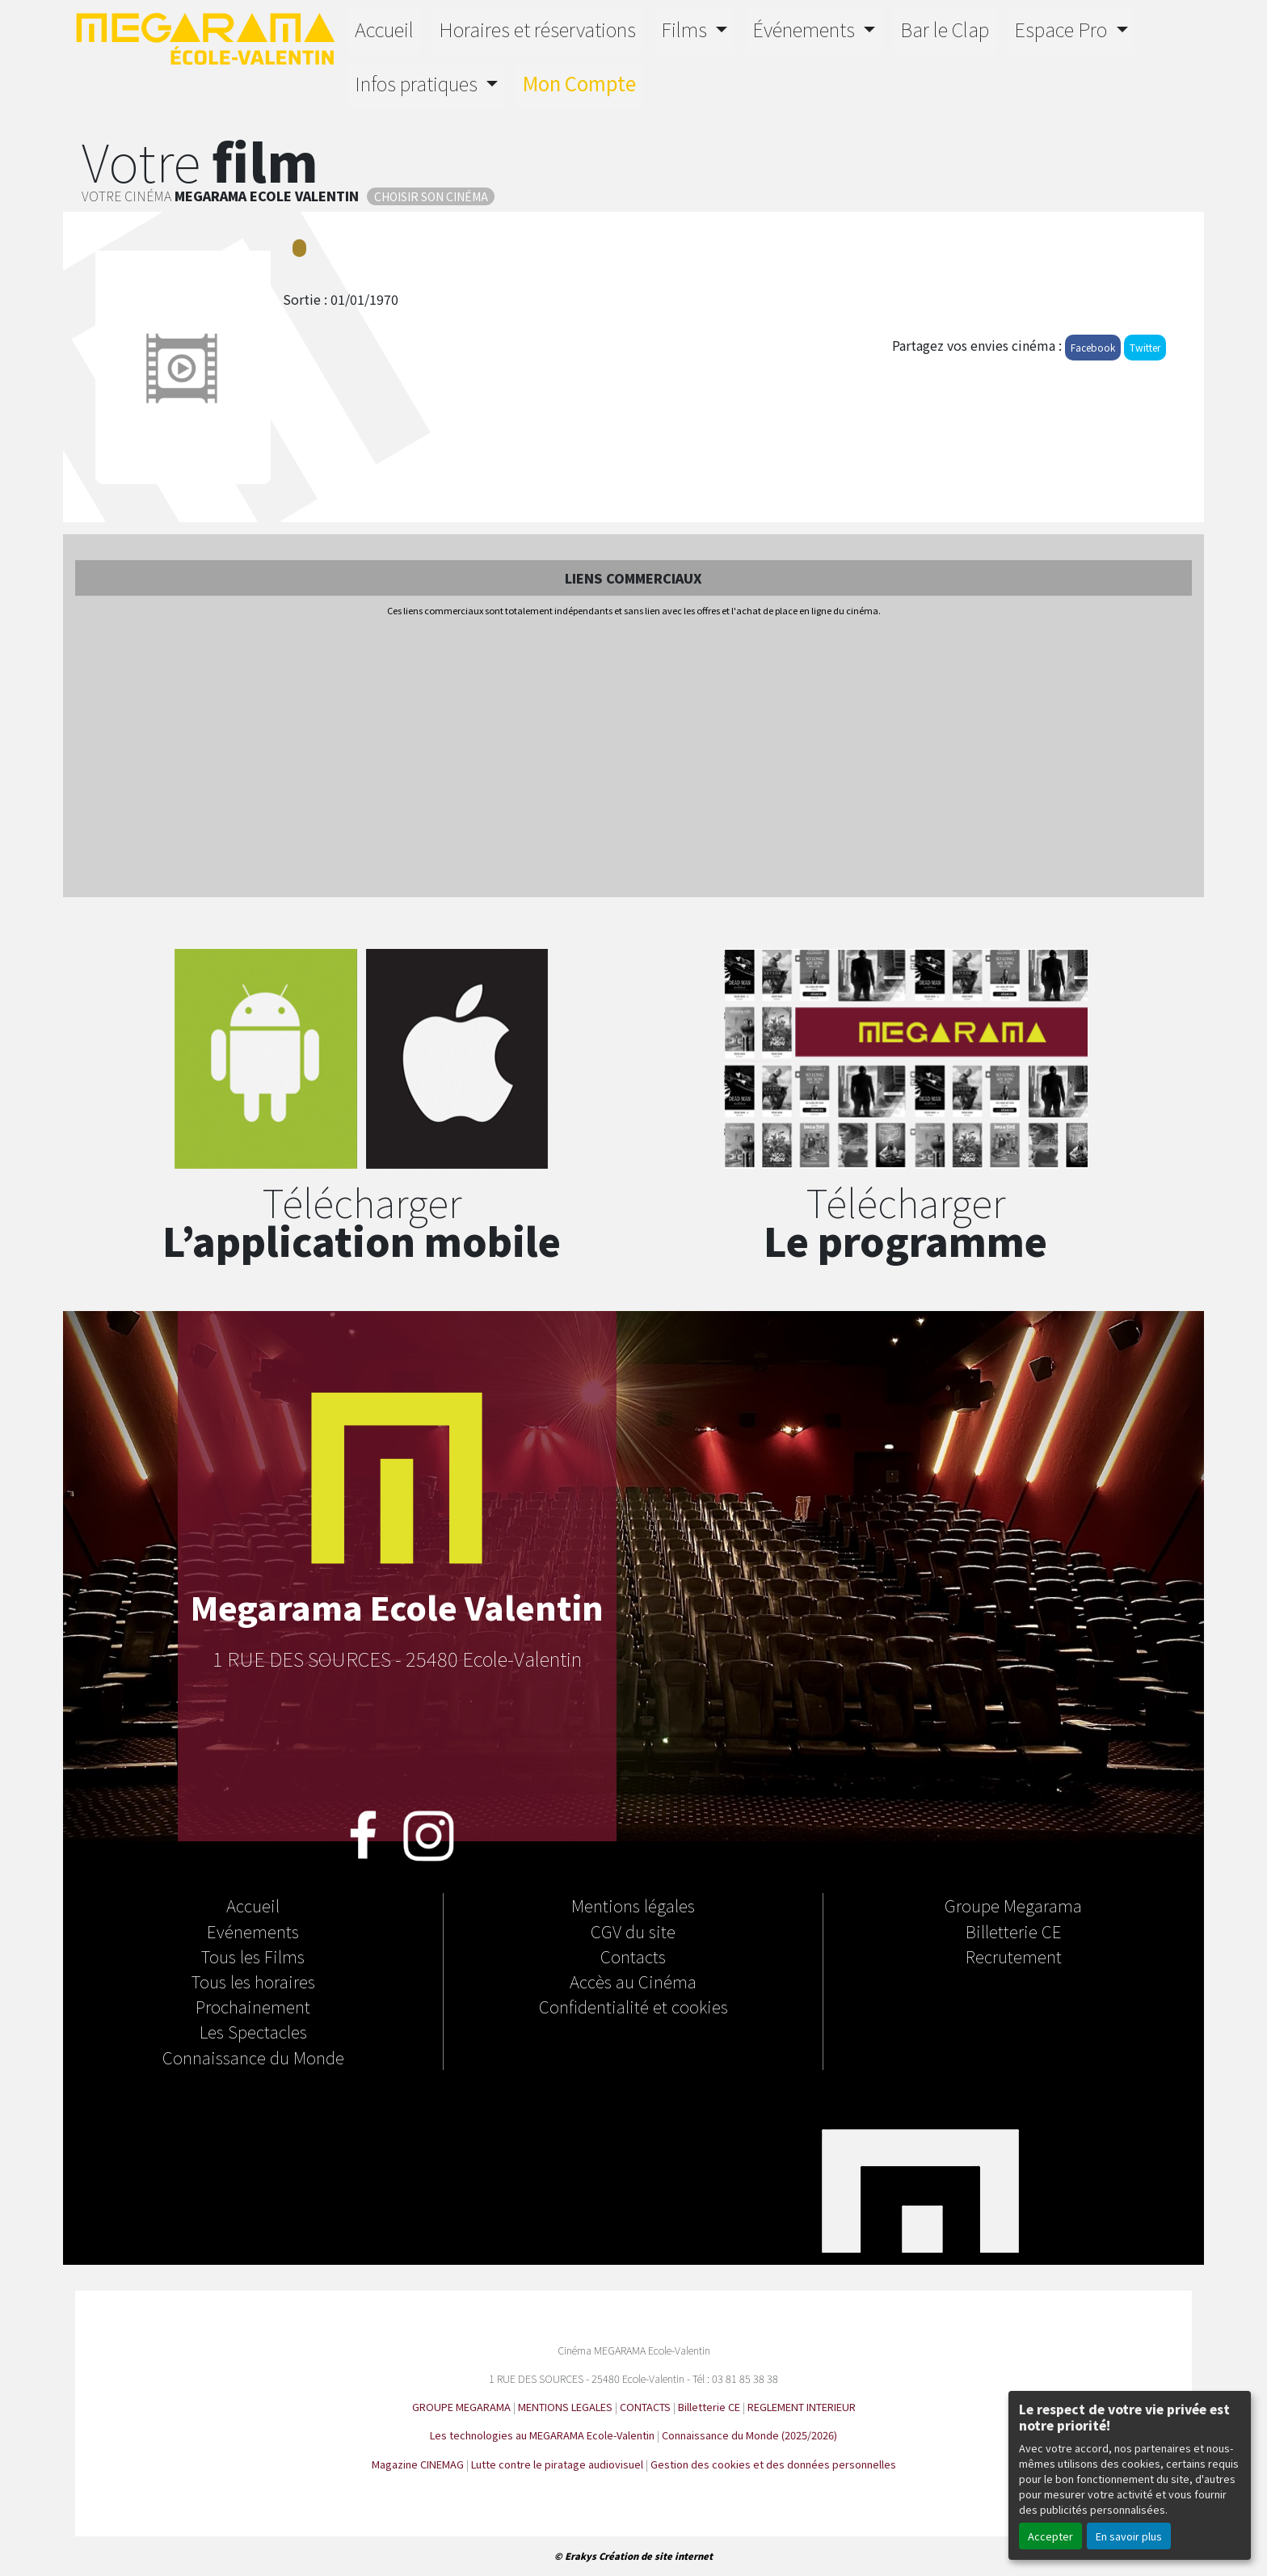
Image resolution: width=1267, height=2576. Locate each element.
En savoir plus (1129, 2536)
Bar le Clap (944, 29)
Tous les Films (253, 1956)
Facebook (1093, 347)
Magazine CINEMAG (418, 2464)
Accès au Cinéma (633, 1981)
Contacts (633, 1956)
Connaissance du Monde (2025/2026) (749, 2435)
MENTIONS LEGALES (565, 2406)
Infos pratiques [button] (418, 83)
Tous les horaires (253, 1981)
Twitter (1145, 347)
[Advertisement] (633, 758)
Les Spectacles (253, 2031)
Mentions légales (633, 1905)
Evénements (253, 1931)
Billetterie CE (1014, 1931)
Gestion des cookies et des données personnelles (773, 2464)
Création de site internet (656, 2555)
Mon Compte (579, 83)
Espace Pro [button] (1062, 29)
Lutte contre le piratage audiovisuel (557, 2464)
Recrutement (1014, 1956)
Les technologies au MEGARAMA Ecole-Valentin (542, 2435)
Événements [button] (805, 29)
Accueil (384, 29)
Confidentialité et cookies (633, 2006)
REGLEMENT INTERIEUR (801, 2406)
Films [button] (686, 29)
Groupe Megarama (1013, 1905)
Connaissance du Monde (253, 2057)
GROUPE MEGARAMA (461, 2406)
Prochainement (253, 2006)
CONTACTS (645, 2406)
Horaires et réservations (537, 29)
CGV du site (633, 1931)
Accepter (1050, 2536)
